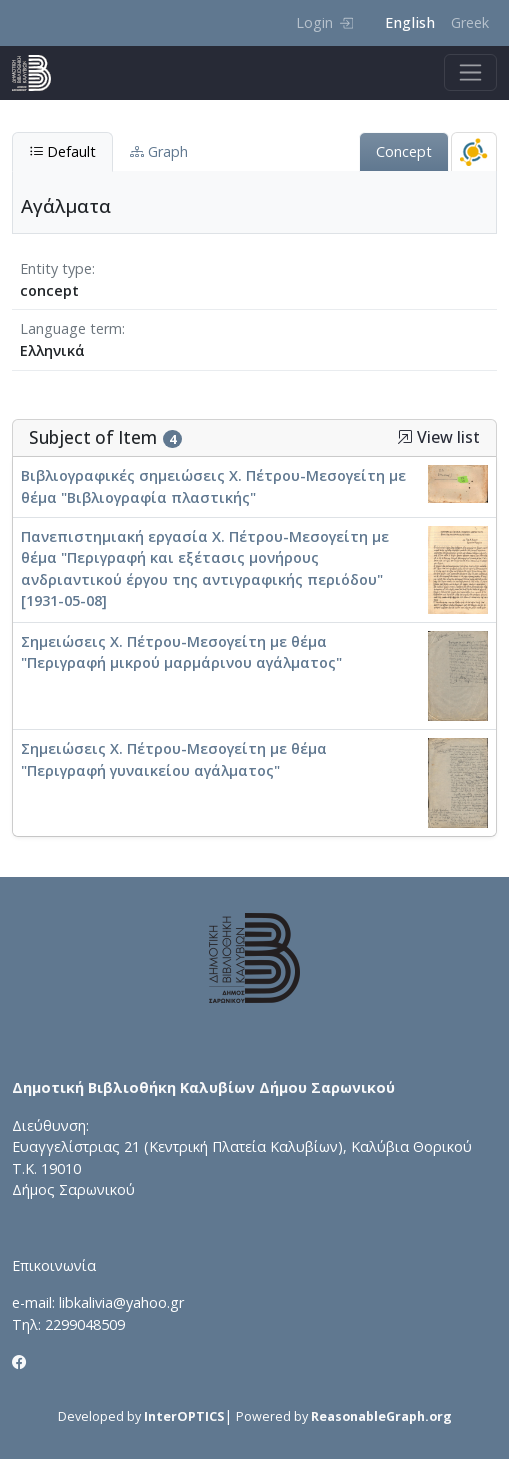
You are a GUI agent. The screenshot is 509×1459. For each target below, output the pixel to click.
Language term (71, 328)
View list (438, 437)
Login (324, 22)
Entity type (56, 268)
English (410, 22)
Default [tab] (62, 151)
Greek (470, 22)
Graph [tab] (159, 151)
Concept (404, 151)
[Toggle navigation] (470, 72)
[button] (405, 437)
